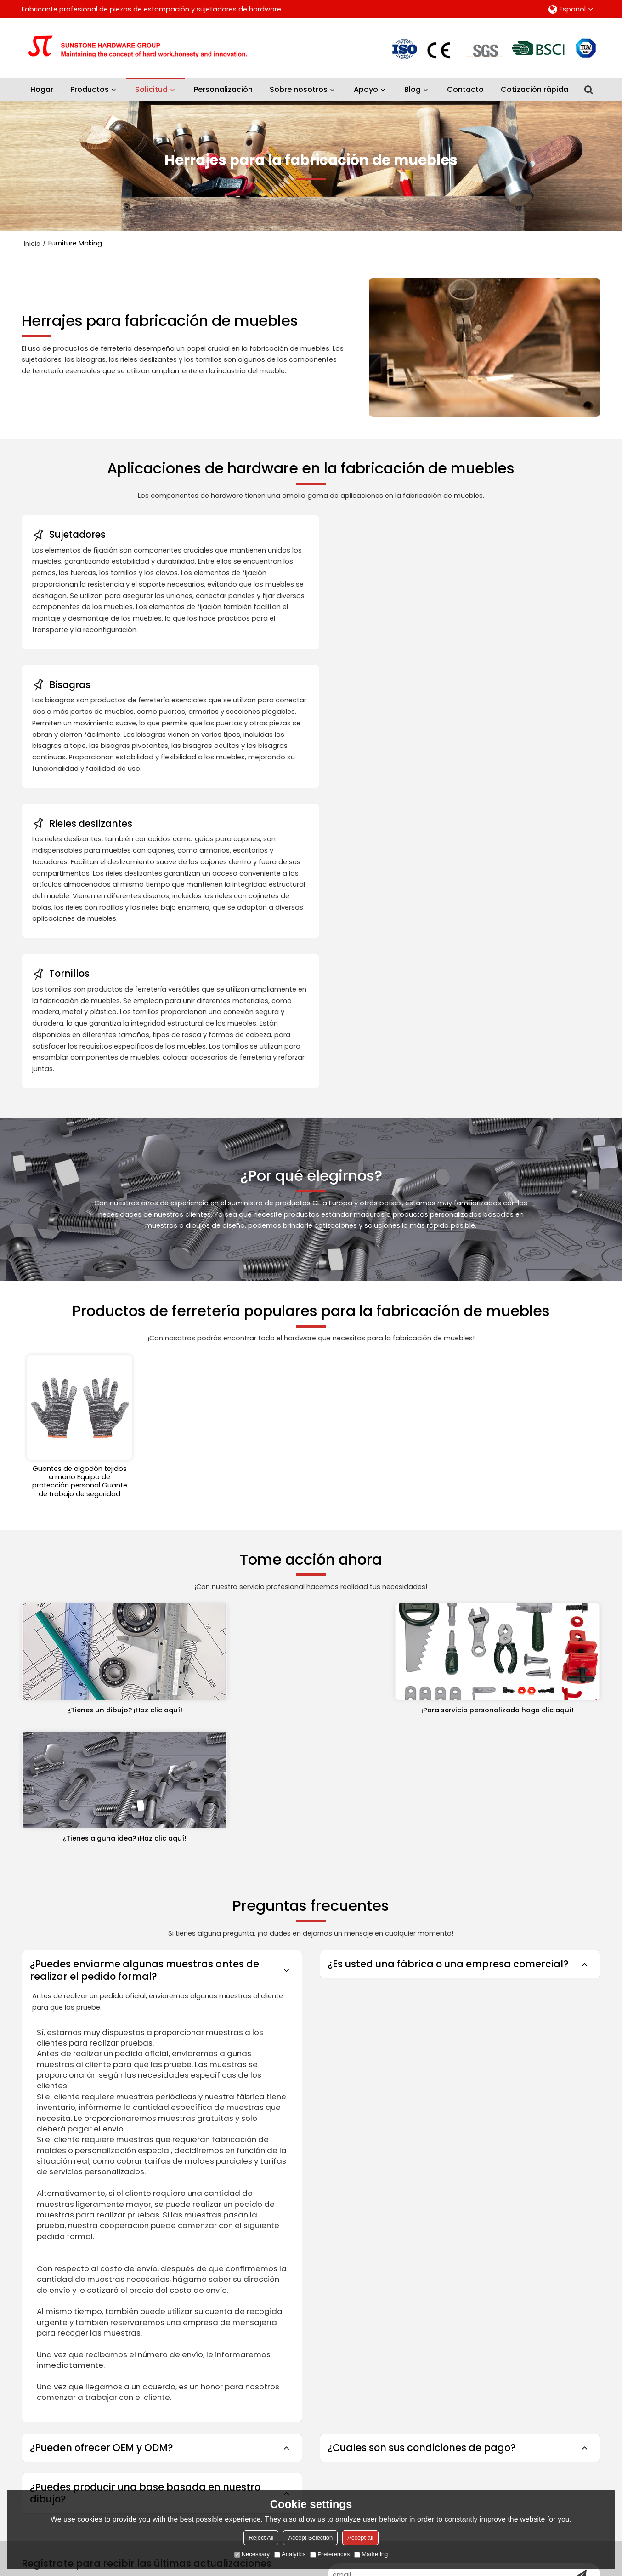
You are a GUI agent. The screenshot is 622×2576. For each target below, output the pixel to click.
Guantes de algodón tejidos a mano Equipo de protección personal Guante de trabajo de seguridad (79, 1195)
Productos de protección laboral (76, 2274)
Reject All (261, 2537)
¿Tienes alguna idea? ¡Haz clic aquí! (509, 1416)
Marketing (371, 2554)
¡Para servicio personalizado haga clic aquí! (311, 1416)
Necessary (252, 2554)
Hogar (41, 89)
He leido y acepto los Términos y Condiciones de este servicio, (506, 2483)
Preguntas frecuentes (330, 2230)
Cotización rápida (534, 89)
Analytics (289, 2554)
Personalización (223, 89)
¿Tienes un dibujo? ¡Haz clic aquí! (113, 1416)
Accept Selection (310, 2537)
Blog (412, 89)
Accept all (360, 2537)
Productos (89, 89)
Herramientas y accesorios (67, 2259)
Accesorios (477, 2447)
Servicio (170, 2274)
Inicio (32, 243)
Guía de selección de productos (212, 2288)
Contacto (465, 89)
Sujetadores (42, 2245)
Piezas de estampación (61, 2230)
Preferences (330, 2554)
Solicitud (155, 86)
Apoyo (366, 89)
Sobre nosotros (299, 89)
